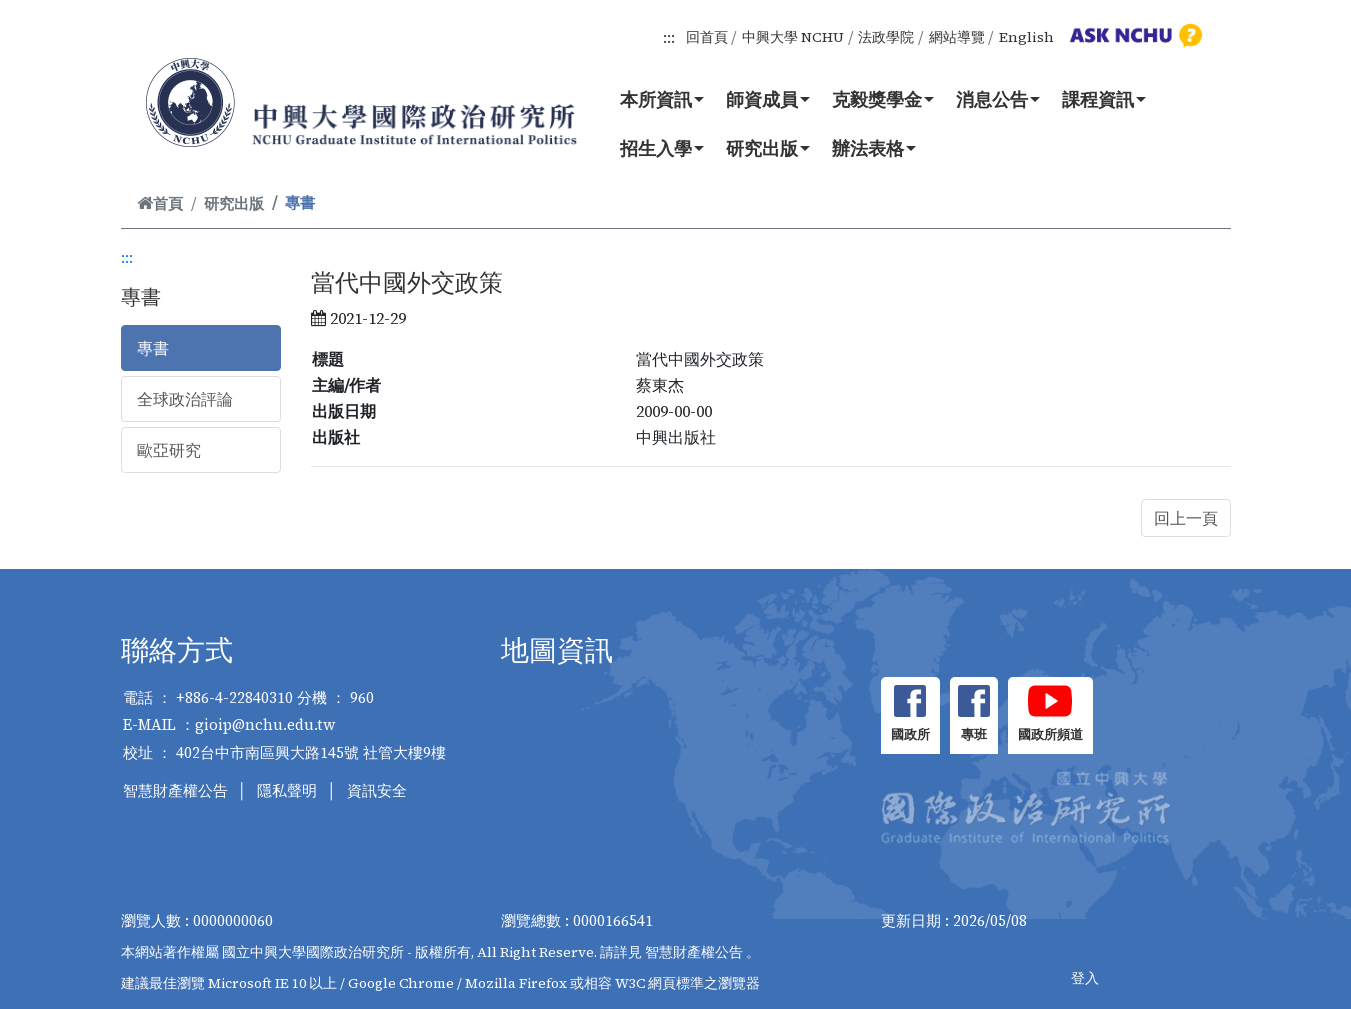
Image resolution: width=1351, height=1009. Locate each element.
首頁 (160, 203)
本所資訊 (662, 99)
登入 (1085, 978)
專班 (974, 734)
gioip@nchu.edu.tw (265, 724)
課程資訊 (1104, 99)
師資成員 (768, 99)
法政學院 (886, 37)
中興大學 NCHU (793, 37)
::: (669, 37)
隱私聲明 (287, 790)
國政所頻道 (1050, 734)
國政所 (910, 734)
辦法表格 (874, 148)
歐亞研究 (169, 450)
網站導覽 (957, 37)
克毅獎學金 (883, 99)
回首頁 (707, 37)
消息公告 (998, 99)
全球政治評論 (185, 399)
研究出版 (768, 148)
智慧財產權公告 (175, 790)
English (1026, 37)
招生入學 (662, 148)
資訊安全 (377, 790)
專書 (153, 348)
